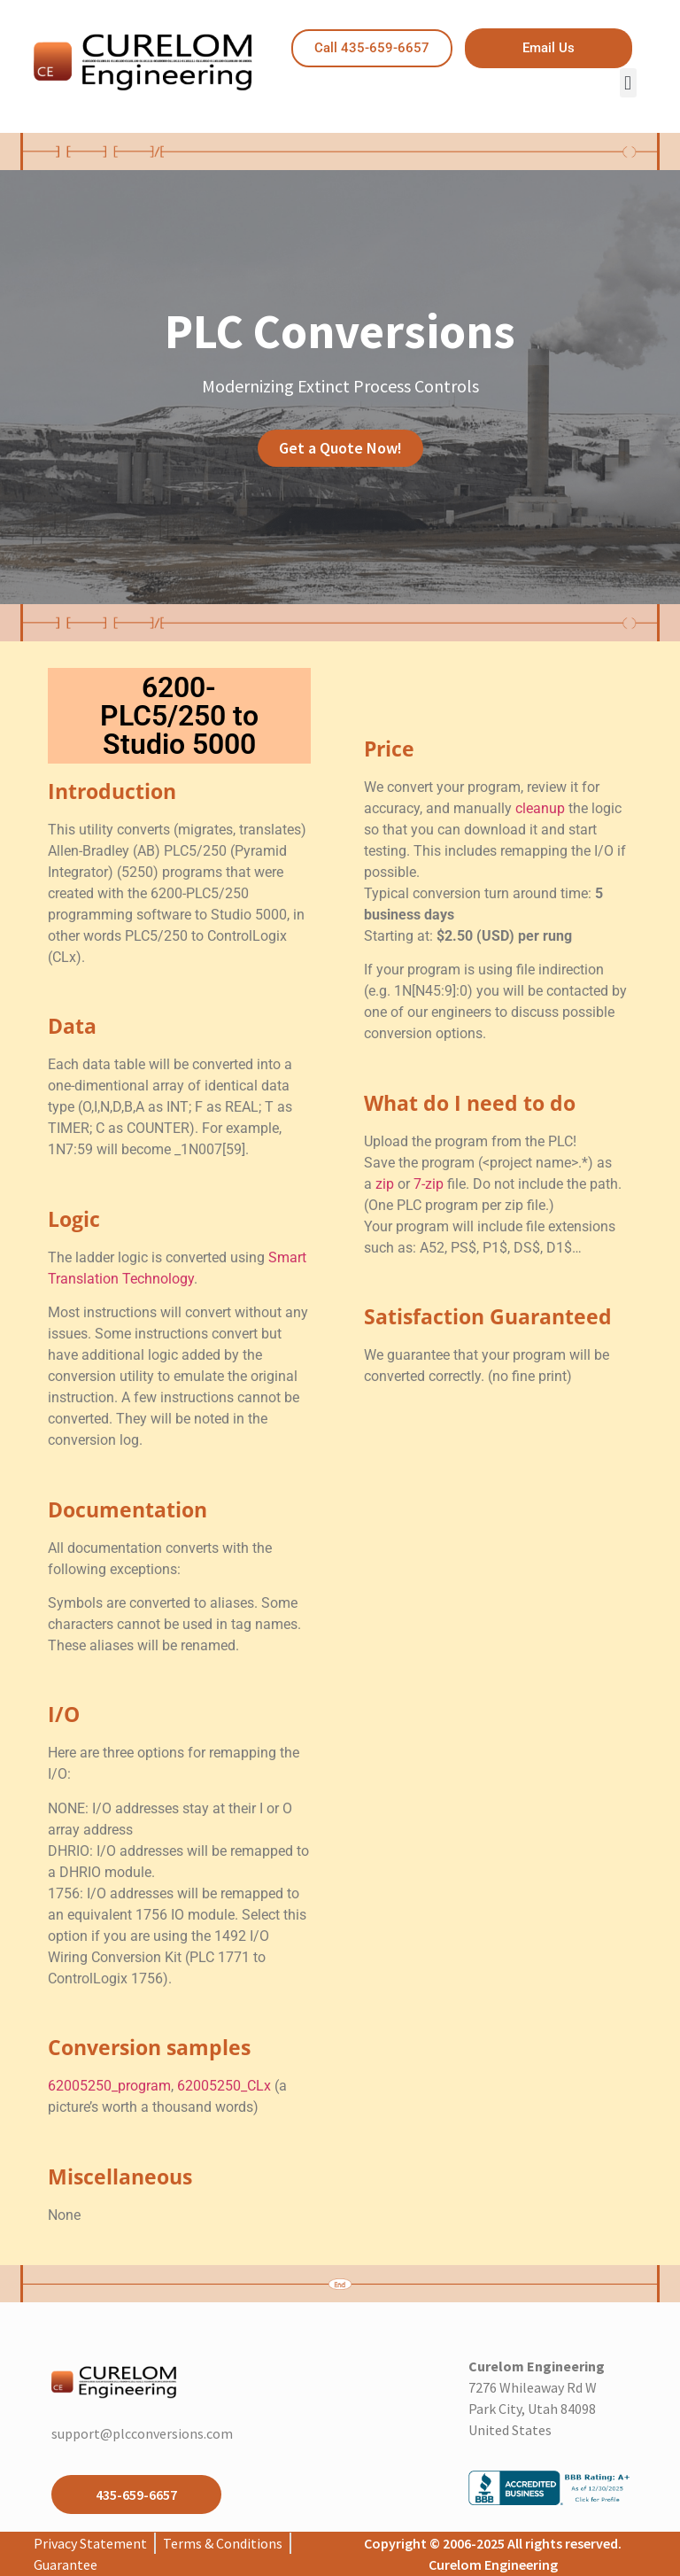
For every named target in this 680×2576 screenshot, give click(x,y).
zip (384, 1183)
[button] (628, 82)
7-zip (428, 1183)
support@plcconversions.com (142, 2433)
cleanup (540, 808)
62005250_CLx (224, 2085)
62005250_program (109, 2085)
